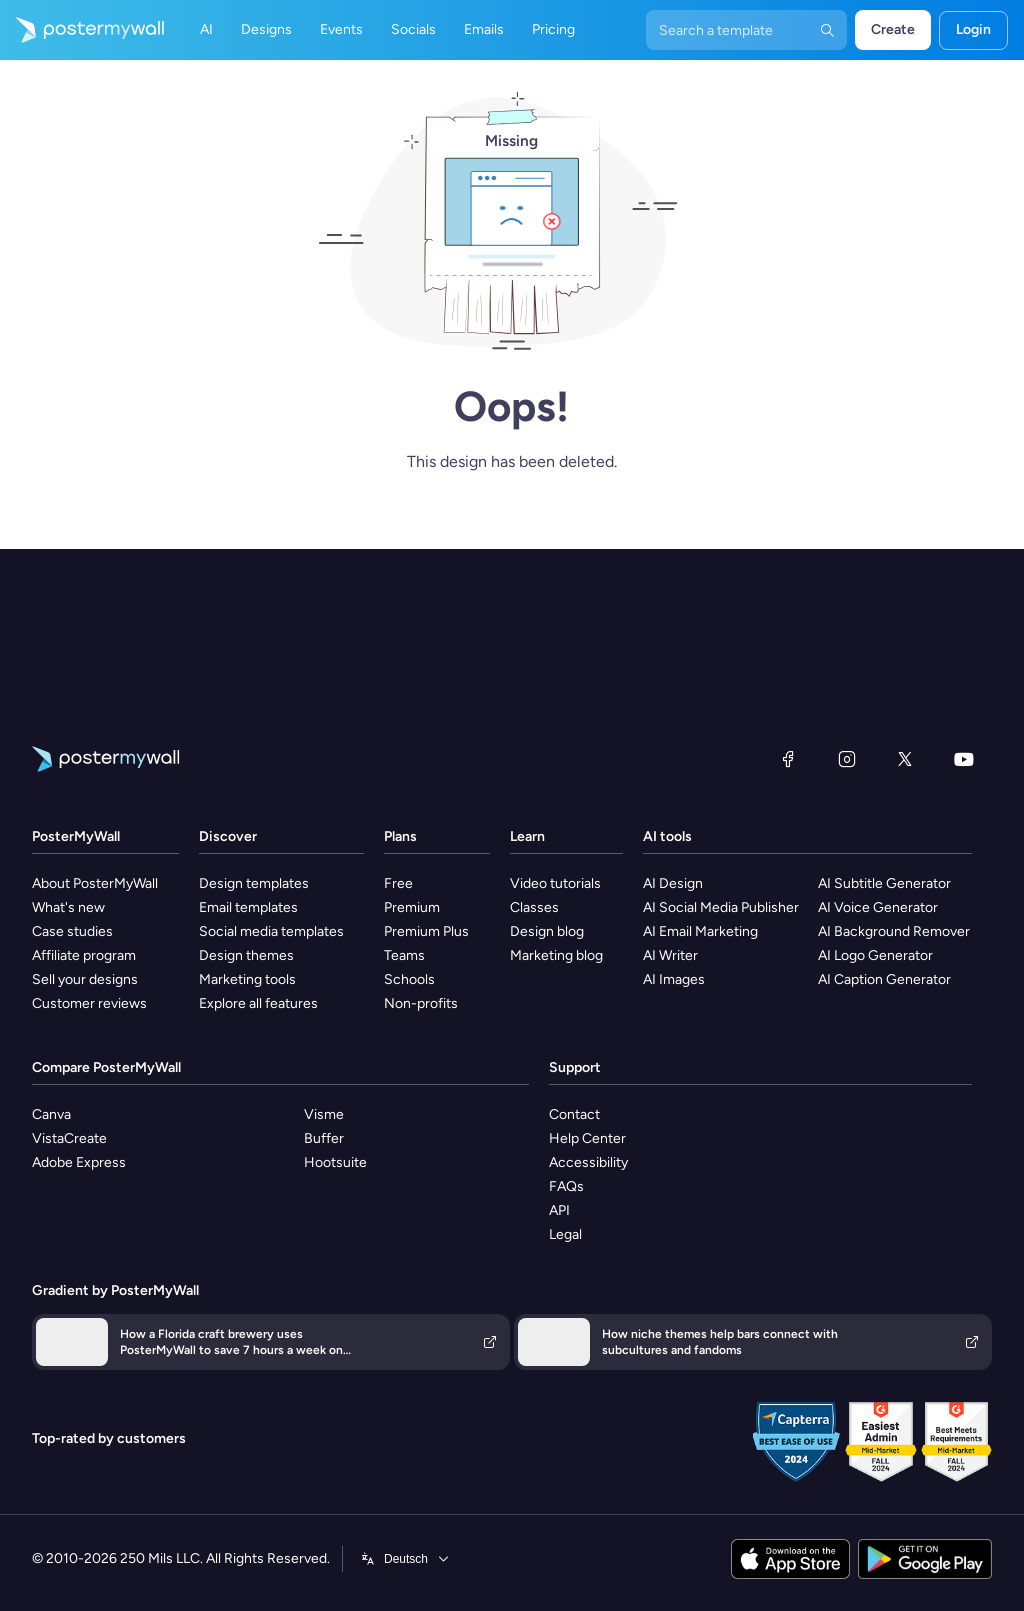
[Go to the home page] (82, 30)
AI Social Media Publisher (721, 907)
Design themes (246, 955)
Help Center (587, 1138)
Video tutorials (555, 883)
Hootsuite (335, 1162)
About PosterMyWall (95, 883)
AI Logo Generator (875, 955)
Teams (404, 955)
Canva (51, 1114)
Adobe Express (79, 1162)
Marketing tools (247, 979)
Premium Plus (426, 931)
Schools (409, 979)
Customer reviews (89, 1003)
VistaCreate (69, 1138)
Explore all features (258, 1003)
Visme (324, 1114)
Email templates (248, 907)
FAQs (566, 1186)
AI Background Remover (894, 931)
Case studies (72, 931)
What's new (68, 907)
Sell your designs (85, 979)
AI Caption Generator (884, 979)
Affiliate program (84, 955)
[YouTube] (964, 759)
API (559, 1210)
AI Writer (670, 955)
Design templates (254, 883)
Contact (574, 1114)
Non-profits (421, 1003)
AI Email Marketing (700, 931)
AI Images (674, 979)
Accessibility (588, 1162)
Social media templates (271, 931)
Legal (565, 1234)
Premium (412, 907)
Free (398, 883)
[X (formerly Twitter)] (905, 759)
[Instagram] (847, 759)
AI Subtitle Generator (884, 883)
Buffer (324, 1138)
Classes (534, 907)
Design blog (547, 931)
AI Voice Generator (878, 907)
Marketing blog (556, 955)
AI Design (673, 883)
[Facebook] (788, 759)
